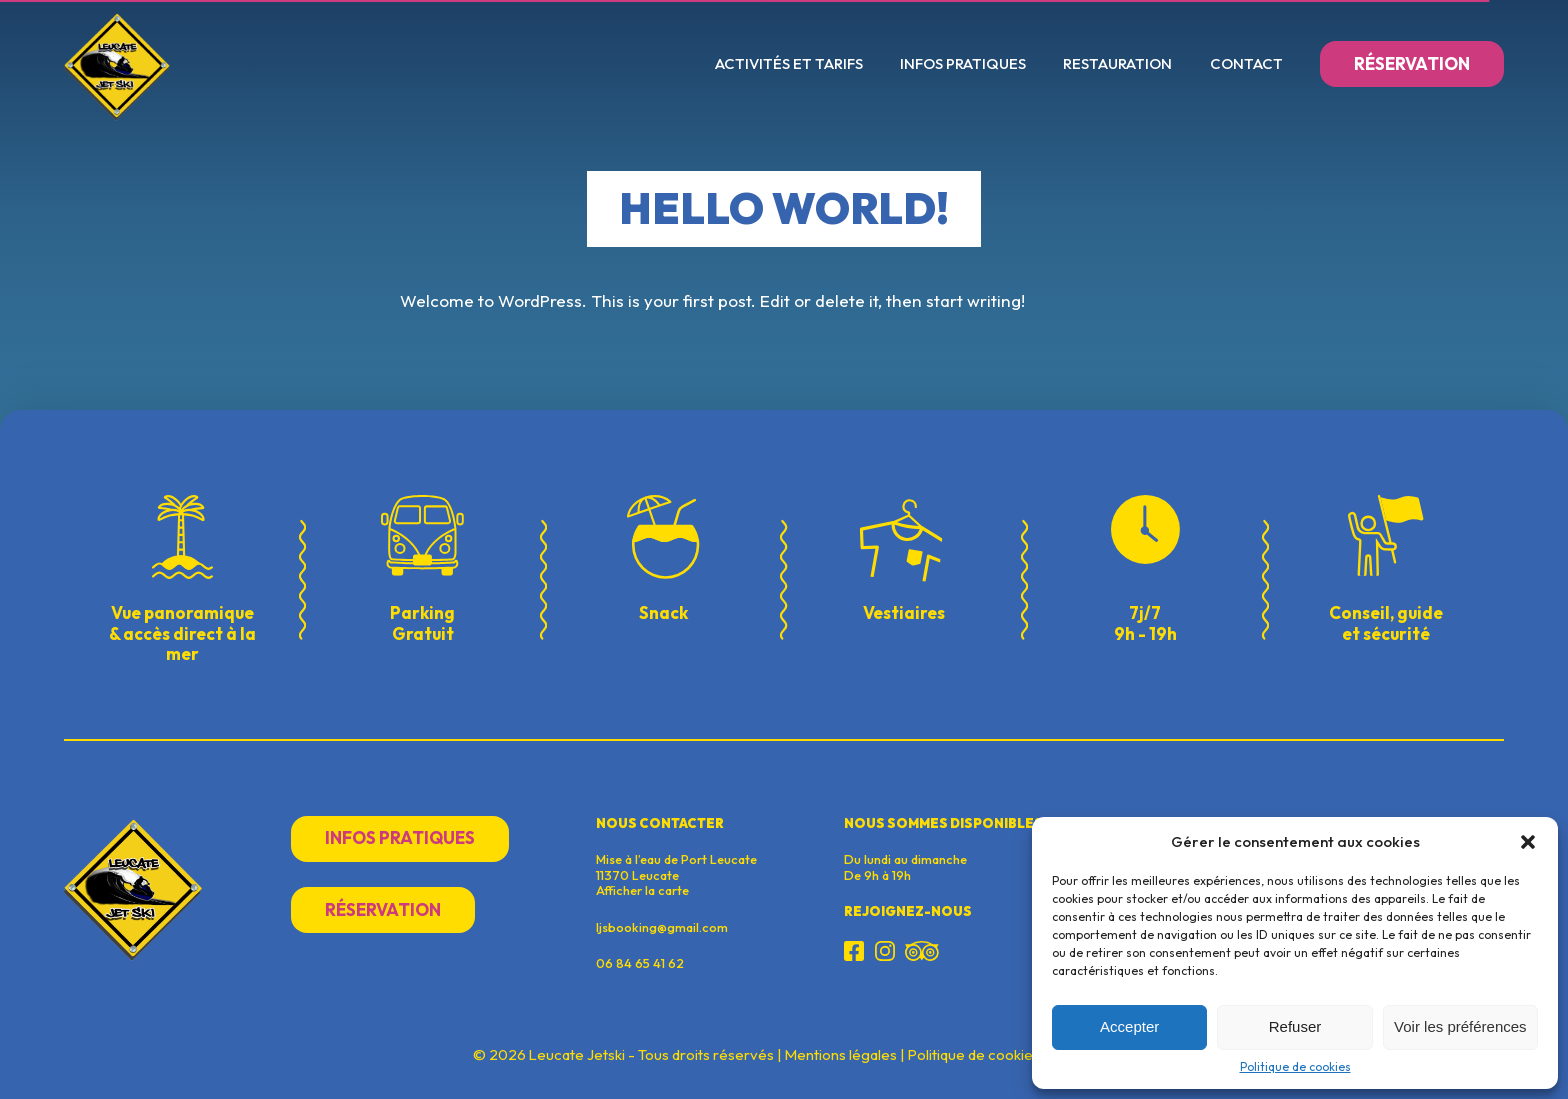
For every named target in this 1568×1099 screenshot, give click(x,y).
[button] (1528, 842)
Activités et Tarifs (789, 64)
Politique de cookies (1295, 1067)
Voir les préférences (1460, 1026)
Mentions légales (841, 1055)
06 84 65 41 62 (640, 963)
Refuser (1295, 1026)
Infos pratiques (963, 64)
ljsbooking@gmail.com (662, 927)
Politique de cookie (970, 1055)
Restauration (1117, 64)
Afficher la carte (642, 890)
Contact (1246, 64)
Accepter (1129, 1026)
